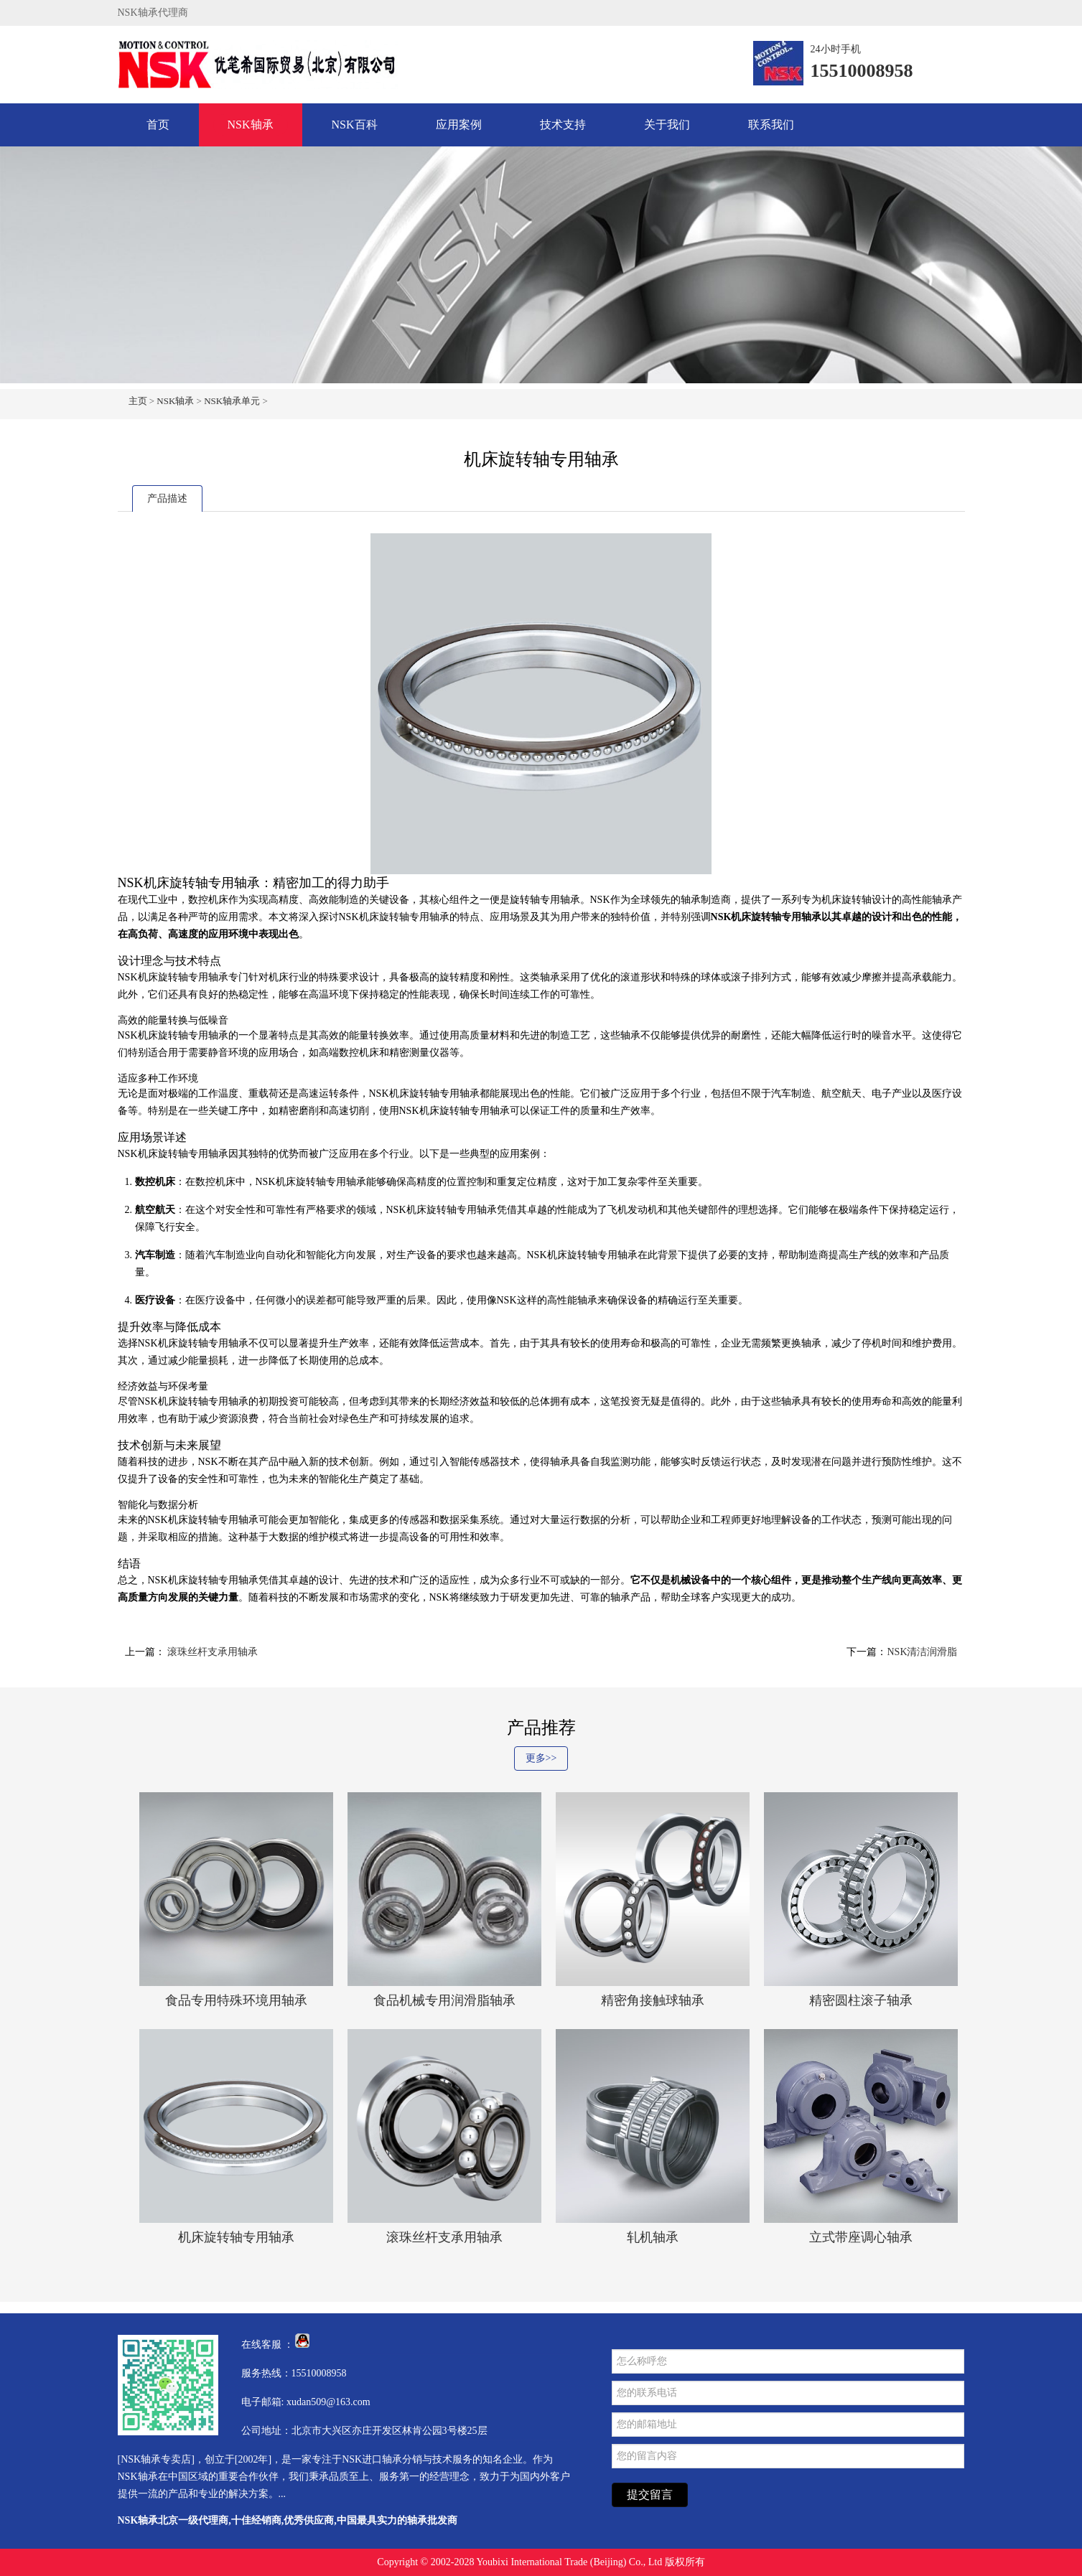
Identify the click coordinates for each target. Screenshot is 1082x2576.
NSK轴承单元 (232, 400)
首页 (157, 124)
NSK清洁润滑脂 (922, 1652)
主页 (138, 400)
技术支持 (563, 124)
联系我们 (771, 124)
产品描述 (167, 498)
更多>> (541, 1758)
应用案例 (459, 124)
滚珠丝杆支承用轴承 (211, 1652)
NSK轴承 (251, 124)
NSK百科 (355, 124)
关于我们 (667, 124)
